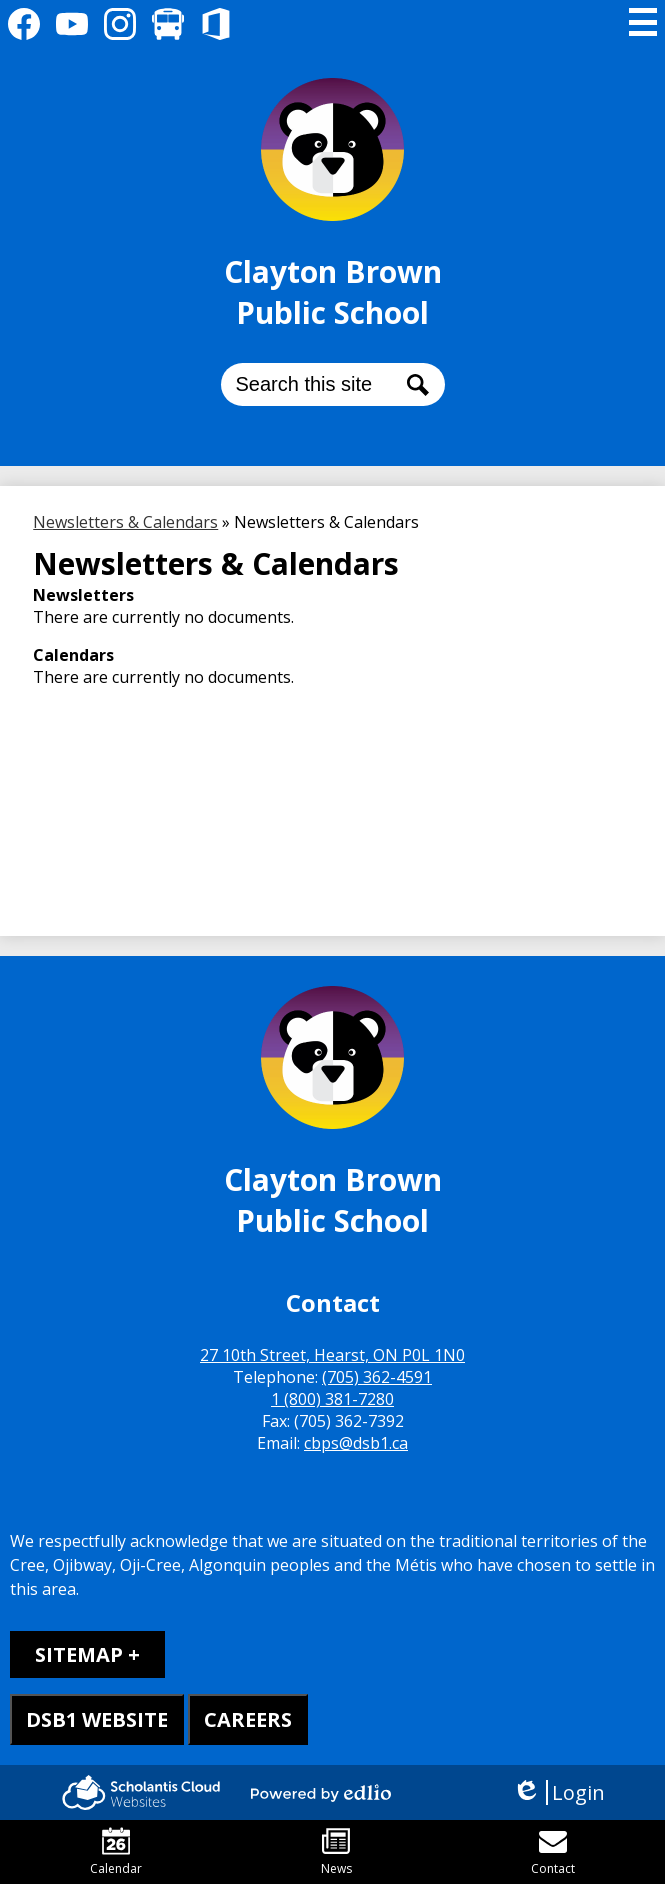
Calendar (116, 1852)
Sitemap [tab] (79, 1654)
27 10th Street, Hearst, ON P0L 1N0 (332, 1355)
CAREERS (248, 1719)
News (336, 1852)
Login (558, 1792)
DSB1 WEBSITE (97, 1719)
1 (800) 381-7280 (332, 1399)
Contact (553, 1852)
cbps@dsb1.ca (356, 1443)
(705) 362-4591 (377, 1377)
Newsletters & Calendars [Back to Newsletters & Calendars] (125, 522)
